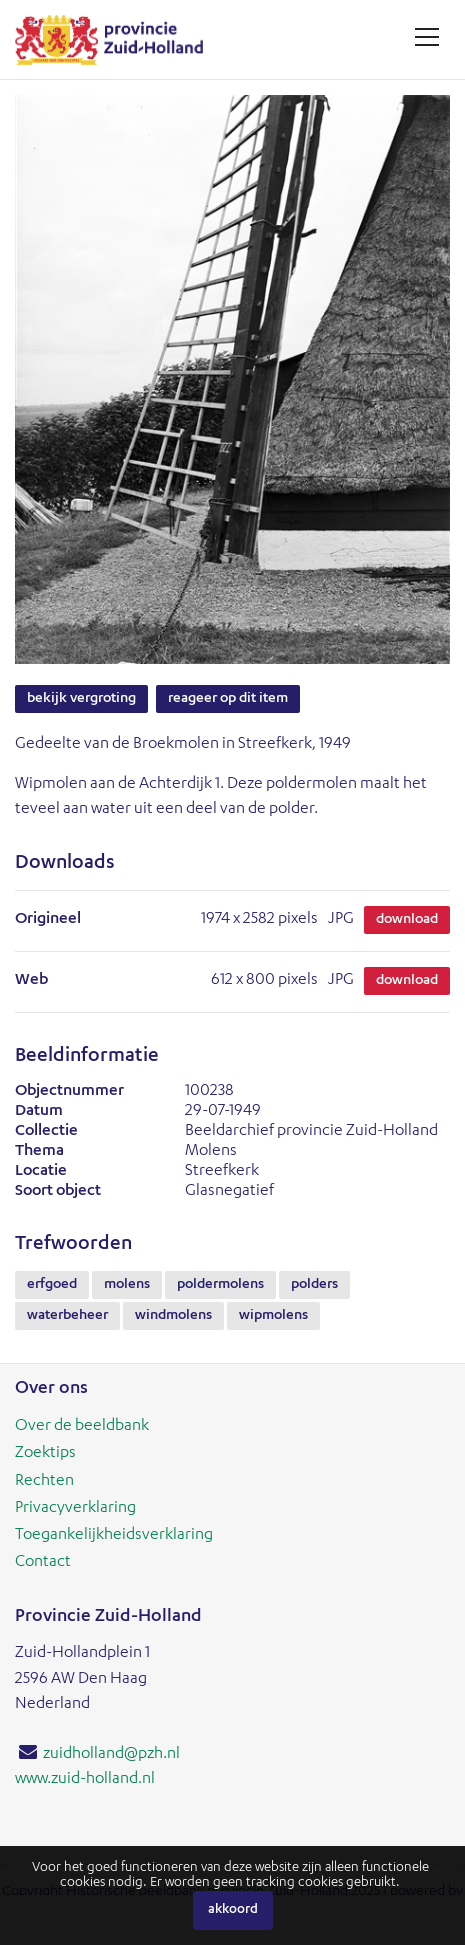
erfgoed (52, 1285)
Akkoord (233, 1910)
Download (407, 920)
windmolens (173, 1316)
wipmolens (273, 1316)
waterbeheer (67, 1316)
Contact (43, 1563)
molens (127, 1285)
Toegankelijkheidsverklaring (114, 1536)
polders (314, 1285)
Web (31, 981)
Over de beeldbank (82, 1427)
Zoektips (45, 1454)
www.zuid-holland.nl (85, 1780)
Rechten (44, 1482)
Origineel (48, 920)
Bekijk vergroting (81, 699)
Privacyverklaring (75, 1509)
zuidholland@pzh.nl (111, 1755)
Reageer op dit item (228, 699)
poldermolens (220, 1285)
